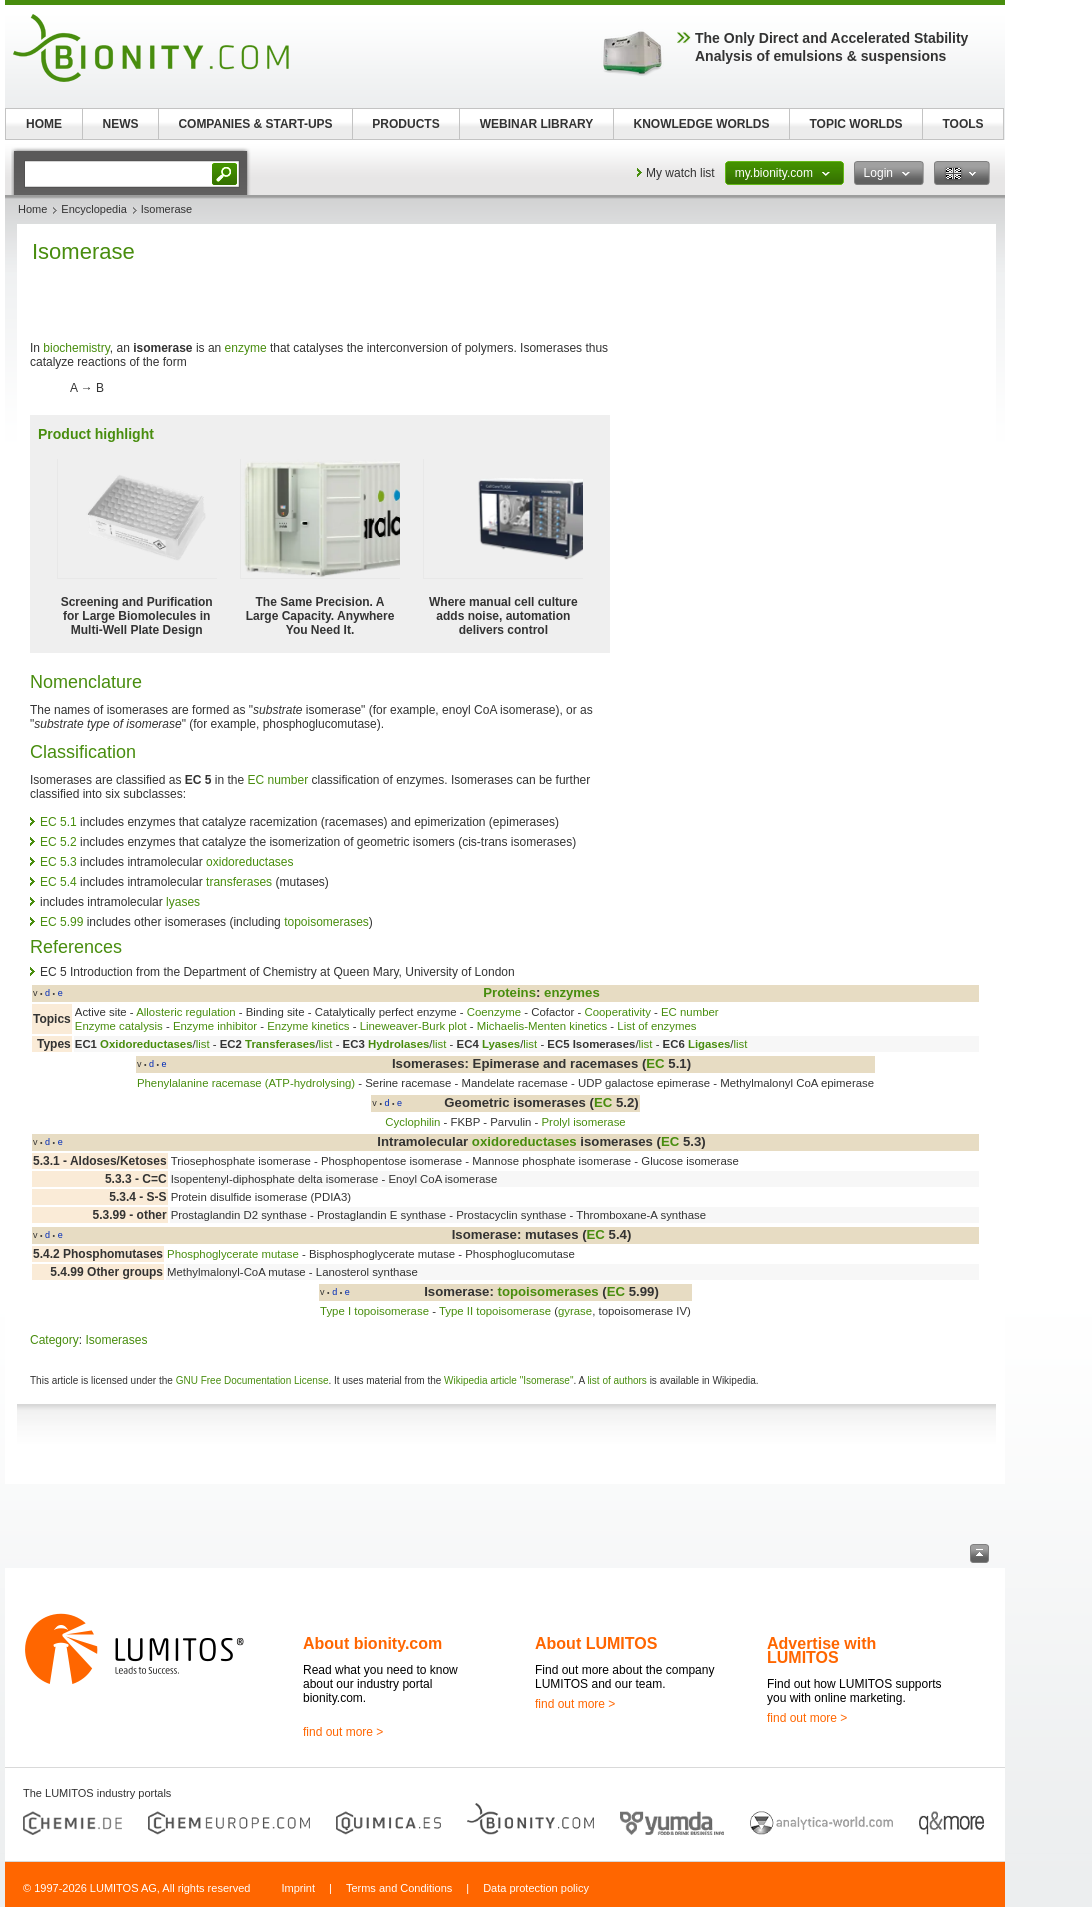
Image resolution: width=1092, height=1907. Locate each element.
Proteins (509, 992)
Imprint (298, 1888)
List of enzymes (656, 1026)
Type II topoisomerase (495, 1311)
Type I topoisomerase (374, 1311)
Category (54, 1340)
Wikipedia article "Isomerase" (508, 1380)
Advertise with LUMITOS (821, 1650)
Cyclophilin (412, 1122)
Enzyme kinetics (308, 1026)
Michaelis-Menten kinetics (542, 1026)
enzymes (572, 992)
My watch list (680, 173)
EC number (277, 780)
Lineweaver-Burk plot (413, 1026)
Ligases (709, 1044)
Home (32, 209)
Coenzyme (494, 1012)
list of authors (616, 1380)
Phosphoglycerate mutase (233, 1254)
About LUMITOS (596, 1643)
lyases (183, 902)
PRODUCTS (405, 124)
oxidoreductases (249, 862)
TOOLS (962, 124)
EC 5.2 (58, 842)
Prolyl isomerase (583, 1122)
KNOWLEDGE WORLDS (702, 124)
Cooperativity (617, 1012)
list (203, 1044)
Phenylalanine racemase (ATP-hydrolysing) (246, 1083)
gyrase (575, 1311)
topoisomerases (326, 922)
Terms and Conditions (399, 1888)
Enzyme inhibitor (215, 1026)
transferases (239, 882)
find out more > (343, 1732)
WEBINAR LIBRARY (537, 124)
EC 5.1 (58, 822)
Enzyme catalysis (119, 1026)
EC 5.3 (58, 862)
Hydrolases (398, 1044)
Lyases (501, 1044)
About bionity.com (372, 1643)
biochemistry (76, 348)
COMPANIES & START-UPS (255, 124)
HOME (44, 124)
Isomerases (116, 1340)
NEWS (121, 124)
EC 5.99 (61, 922)
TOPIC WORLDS (855, 124)
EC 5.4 (58, 882)
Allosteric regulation (185, 1012)
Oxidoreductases (146, 1044)
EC (655, 1063)
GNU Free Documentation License (252, 1380)
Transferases (280, 1044)
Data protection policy (536, 1888)
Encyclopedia (93, 209)
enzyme (246, 348)
